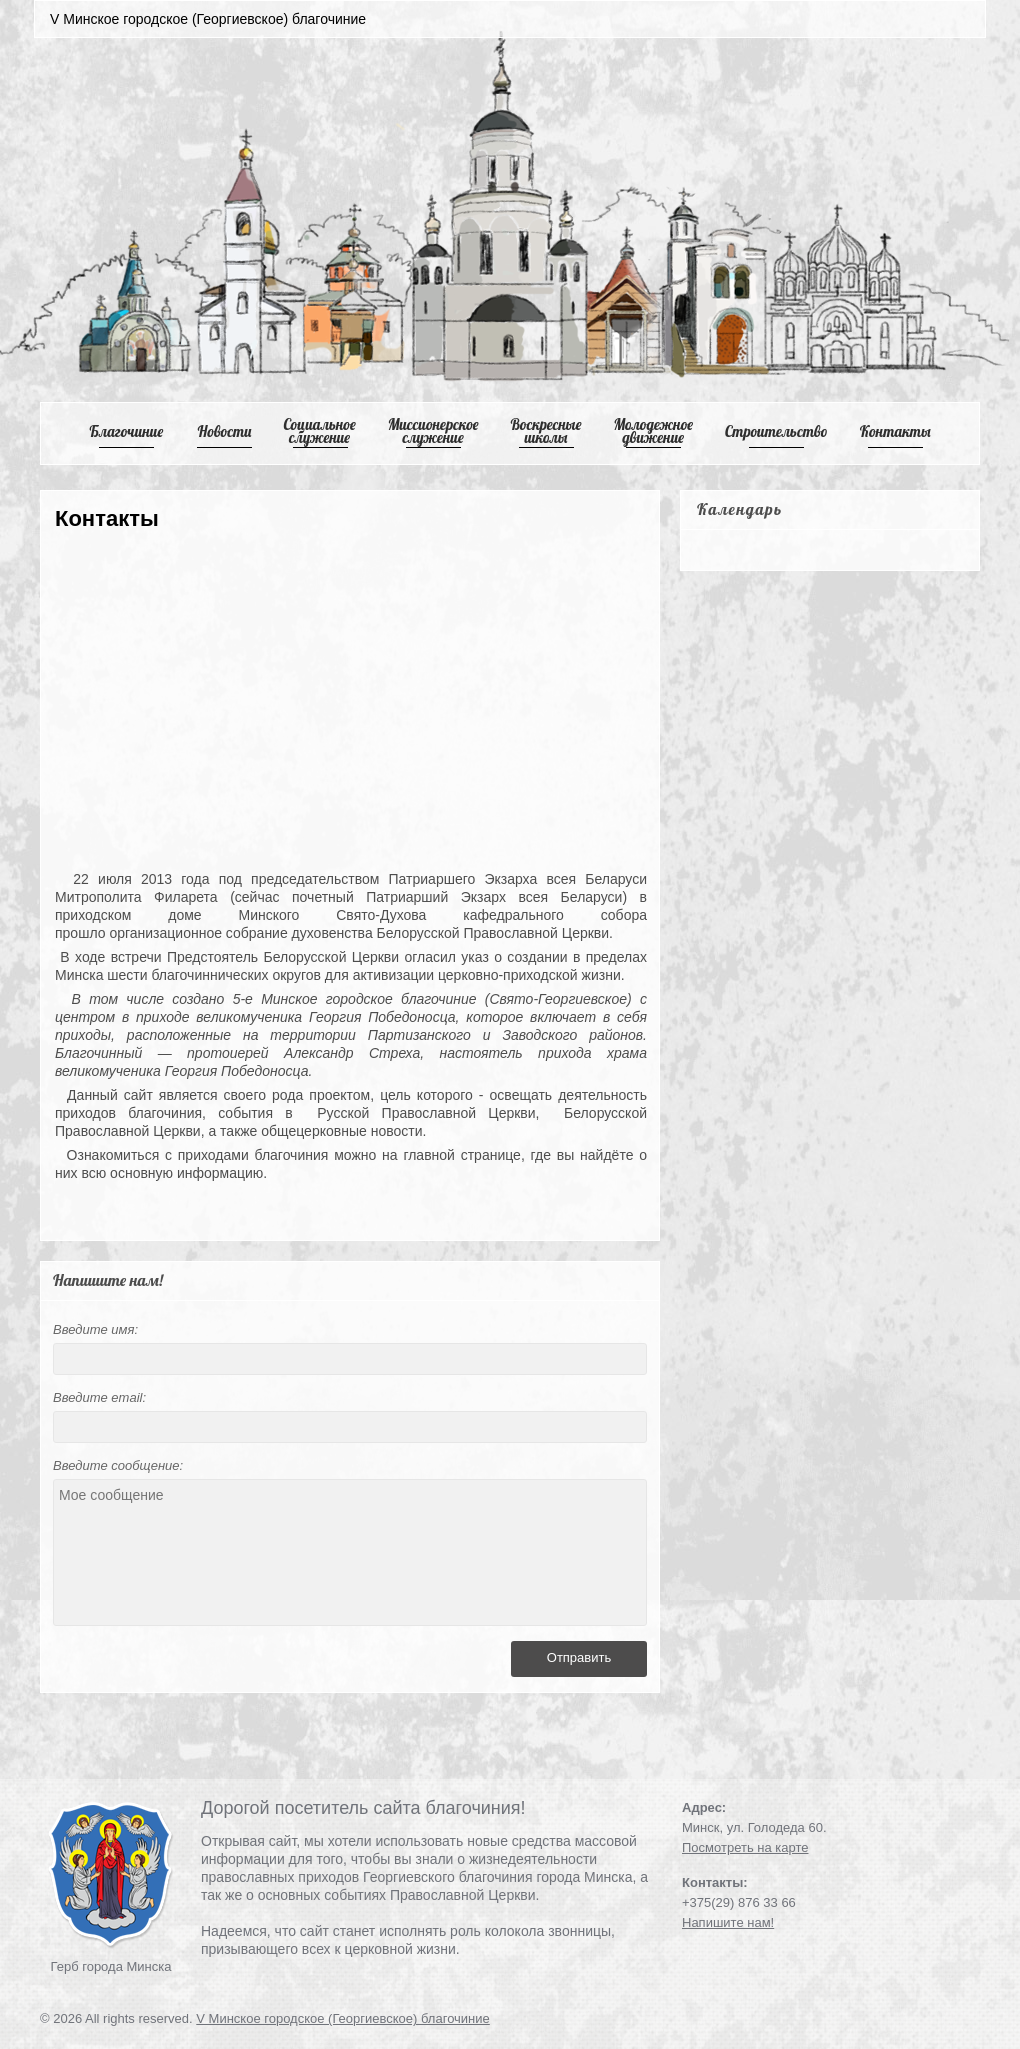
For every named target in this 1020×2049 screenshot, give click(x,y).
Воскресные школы (546, 431)
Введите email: (99, 1397)
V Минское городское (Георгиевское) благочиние (343, 2018)
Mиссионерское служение (433, 431)
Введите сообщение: (118, 1465)
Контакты (895, 431)
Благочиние (126, 431)
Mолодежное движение (653, 431)
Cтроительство (776, 431)
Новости (225, 431)
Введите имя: (95, 1329)
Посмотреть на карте (745, 1847)
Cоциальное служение (319, 431)
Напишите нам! (728, 1922)
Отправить (579, 1657)
